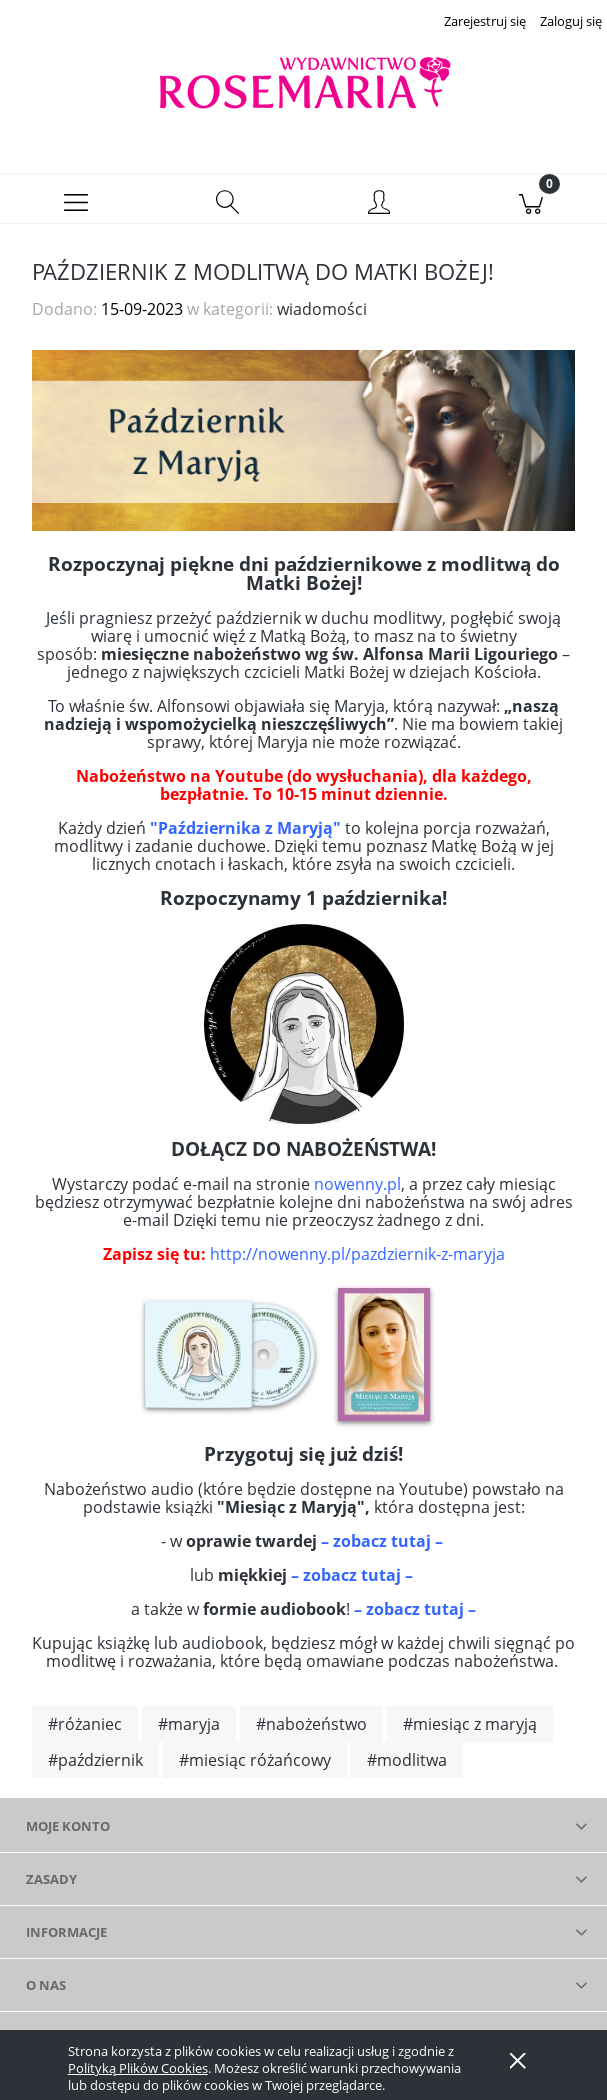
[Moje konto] (380, 209)
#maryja (189, 1730)
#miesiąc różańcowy (255, 1766)
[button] (76, 206)
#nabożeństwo (311, 1730)
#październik (95, 1766)
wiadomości (322, 315)
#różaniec (85, 1730)
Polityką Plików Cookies (138, 2068)
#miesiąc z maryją (470, 1730)
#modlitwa (407, 1766)
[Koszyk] (531, 206)
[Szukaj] (228, 206)
